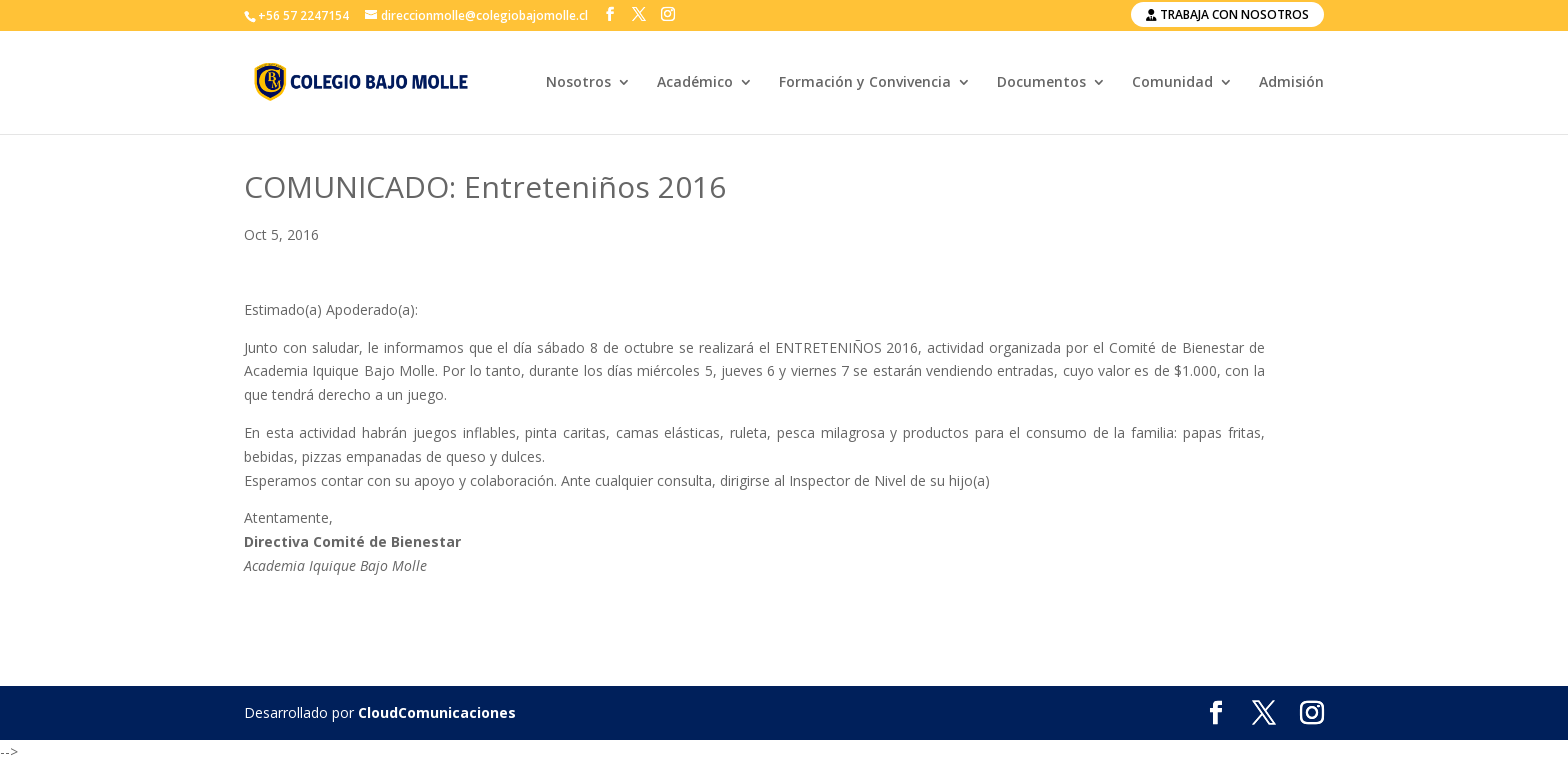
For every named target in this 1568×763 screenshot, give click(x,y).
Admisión (1291, 83)
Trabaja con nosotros (1227, 14)
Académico (695, 83)
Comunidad (1172, 83)
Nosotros (578, 83)
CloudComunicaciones (437, 712)
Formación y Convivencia (865, 83)
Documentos (1041, 83)
